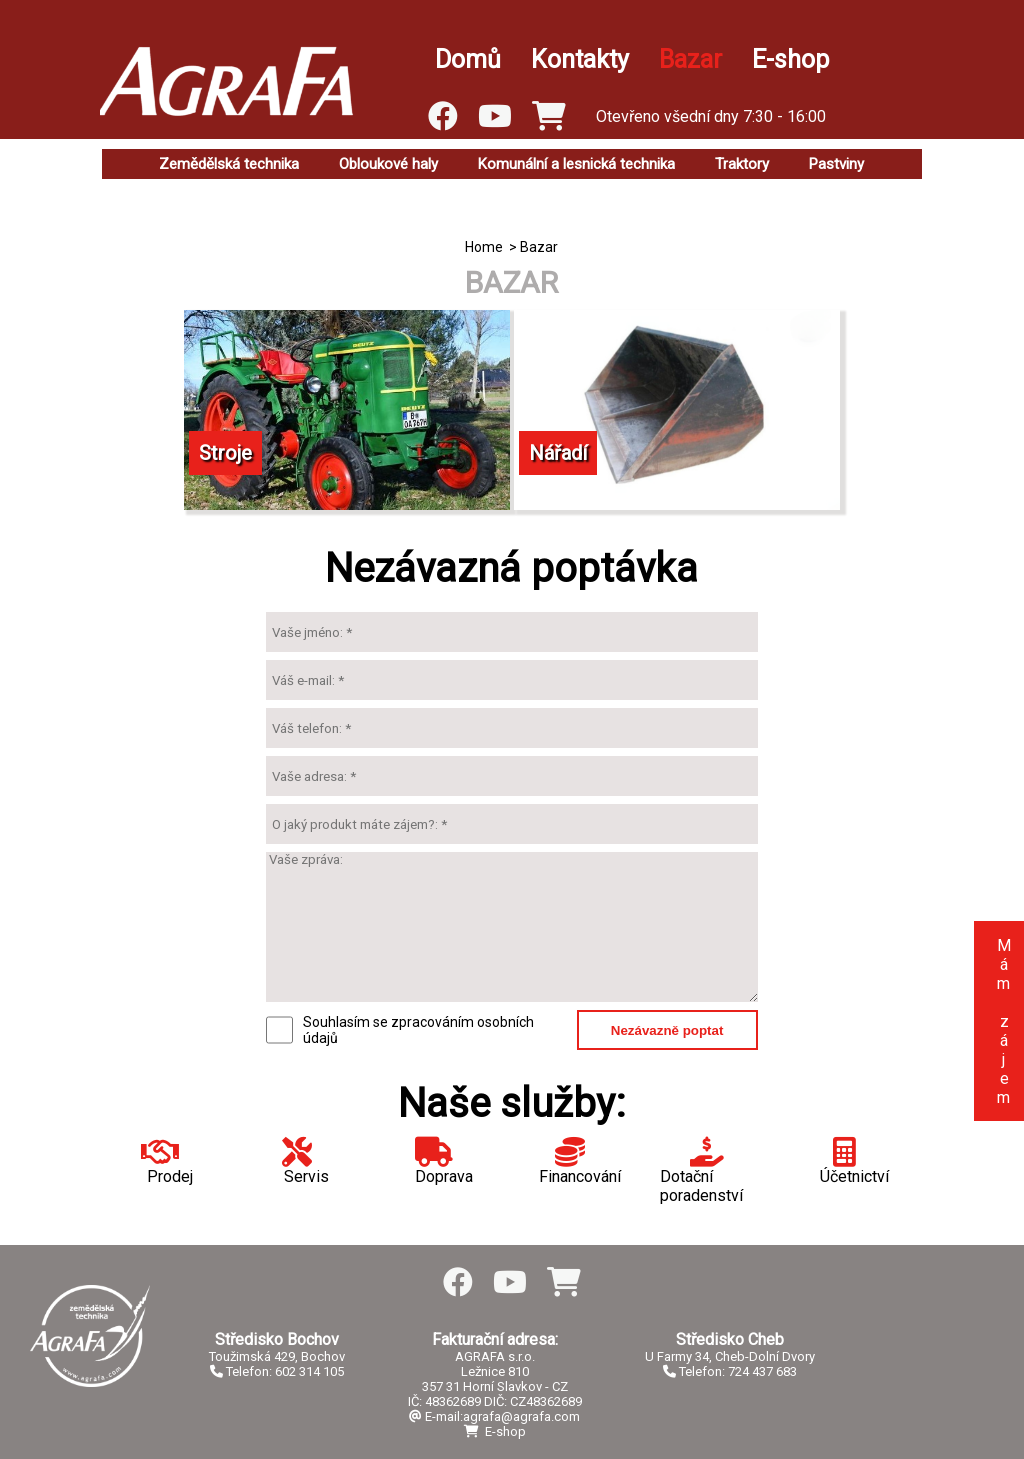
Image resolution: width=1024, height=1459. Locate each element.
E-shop (790, 59)
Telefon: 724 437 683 (730, 1371)
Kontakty (580, 59)
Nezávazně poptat (667, 1030)
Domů (468, 59)
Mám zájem (1003, 1021)
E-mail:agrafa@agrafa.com (494, 1416)
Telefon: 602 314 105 (277, 1371)
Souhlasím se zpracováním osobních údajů (418, 1030)
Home (484, 247)
